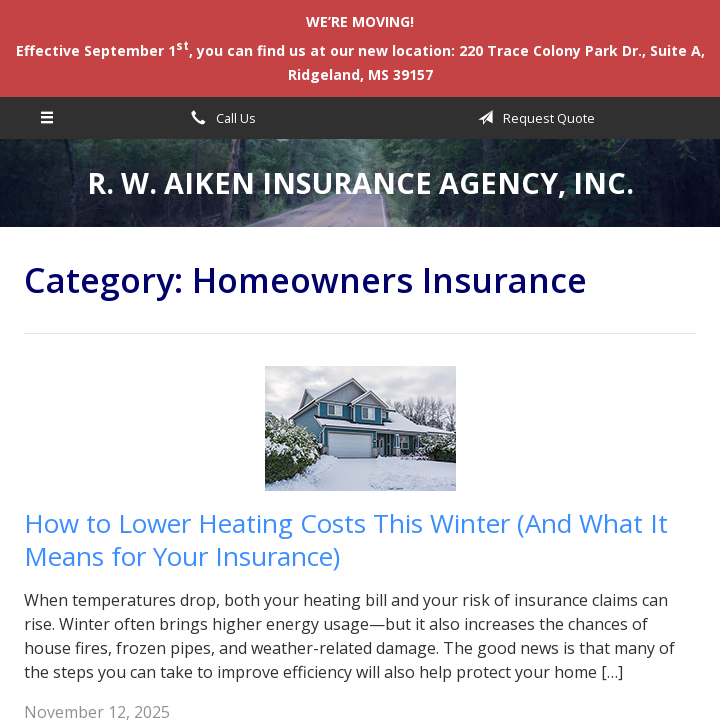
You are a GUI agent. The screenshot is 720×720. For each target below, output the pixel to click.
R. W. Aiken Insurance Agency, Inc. (360, 182)
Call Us (220, 118)
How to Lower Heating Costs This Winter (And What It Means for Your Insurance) (346, 539)
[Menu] (47, 118)
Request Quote (533, 118)
